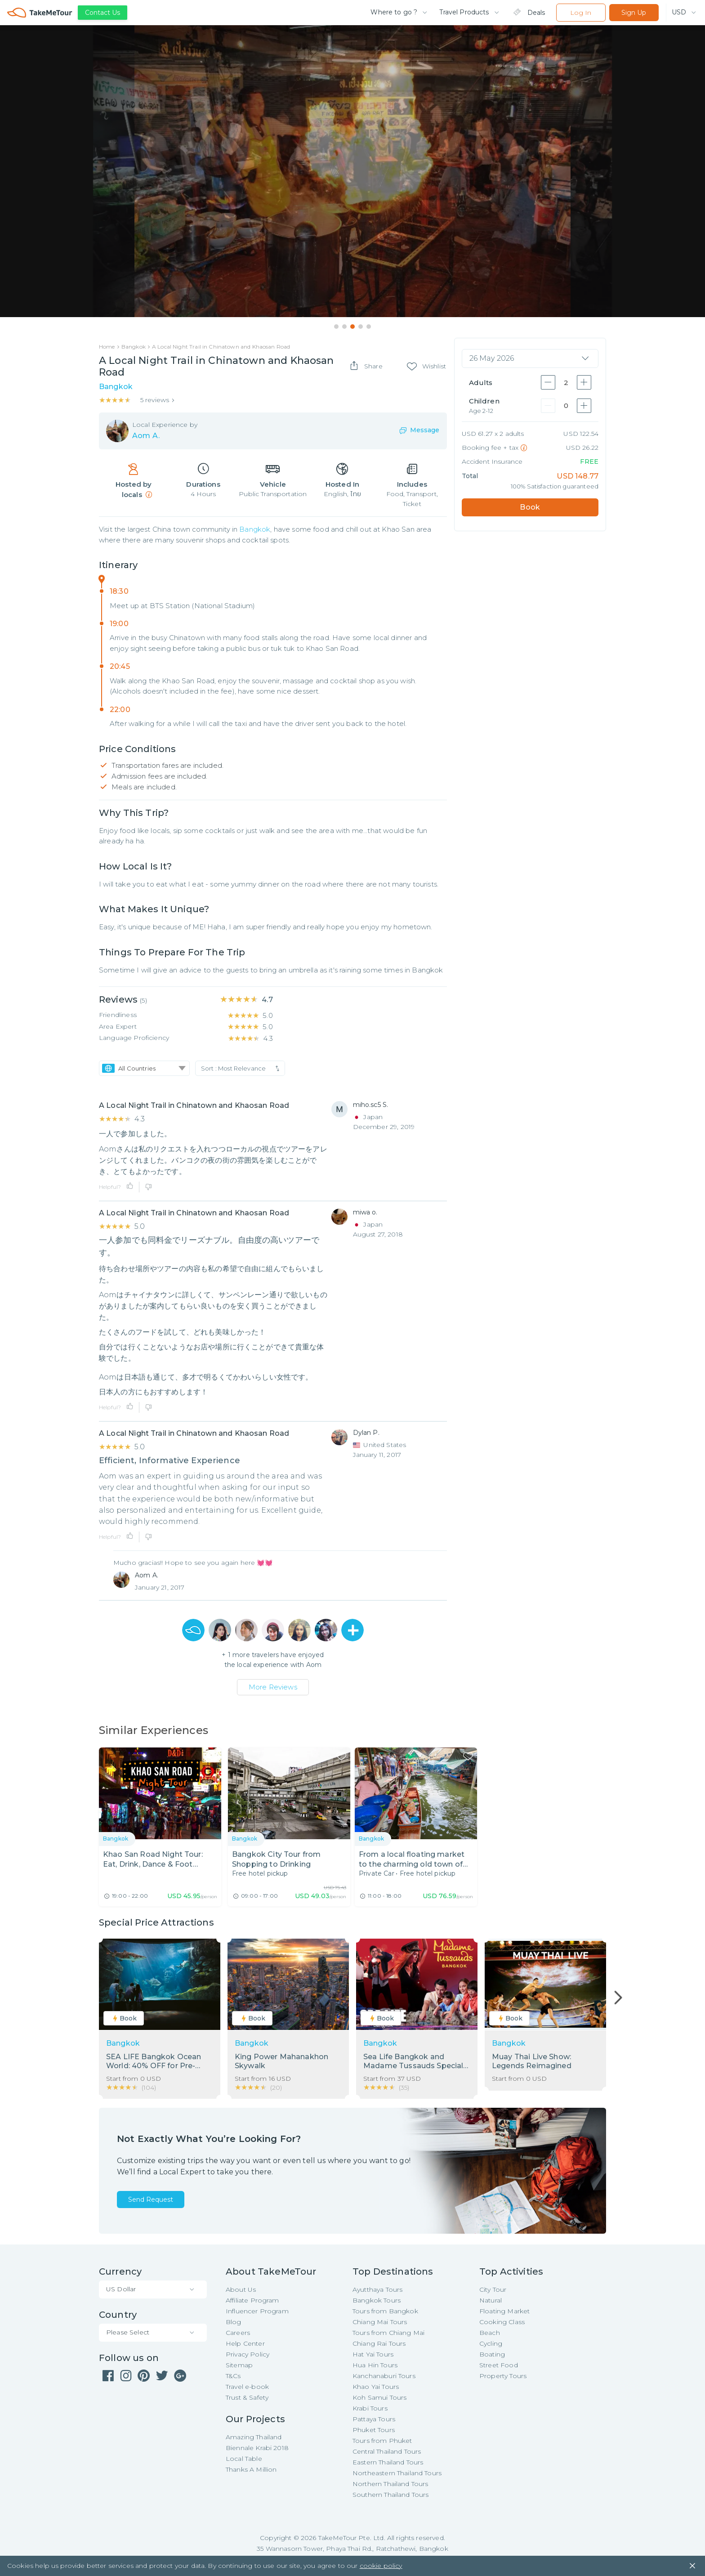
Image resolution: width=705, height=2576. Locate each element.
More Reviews (273, 1687)
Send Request (150, 2200)
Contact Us (102, 13)
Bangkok (254, 529)
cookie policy (381, 2567)
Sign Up (633, 13)
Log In (580, 13)
